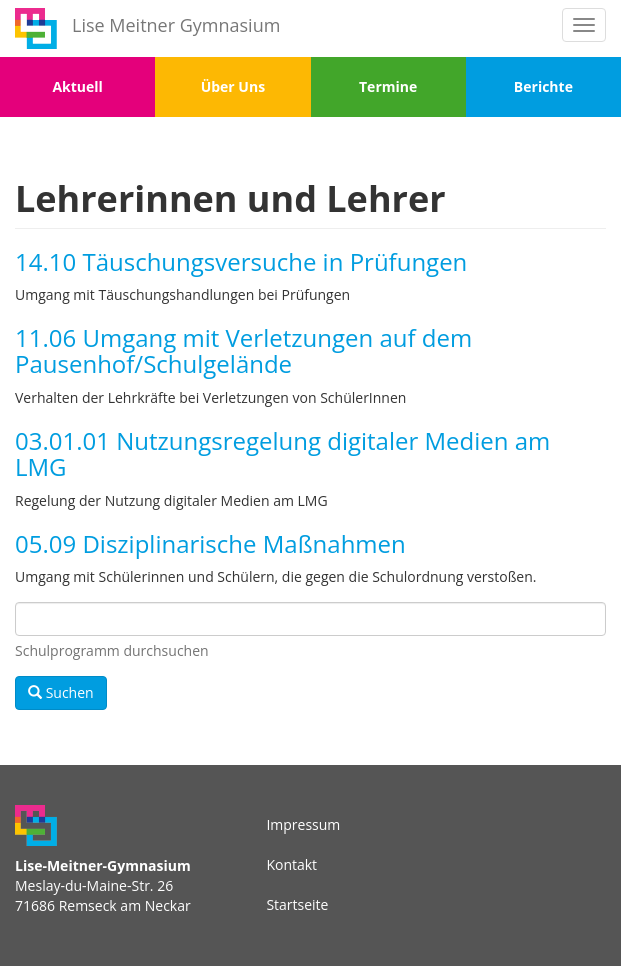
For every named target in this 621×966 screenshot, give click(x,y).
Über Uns (233, 86)
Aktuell (77, 86)
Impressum (303, 824)
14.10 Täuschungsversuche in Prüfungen (241, 261)
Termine (388, 86)
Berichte (543, 86)
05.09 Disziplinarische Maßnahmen (210, 543)
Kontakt (291, 864)
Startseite (297, 904)
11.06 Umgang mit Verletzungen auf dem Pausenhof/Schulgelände (243, 350)
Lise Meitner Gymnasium (176, 25)
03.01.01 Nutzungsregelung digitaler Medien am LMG (282, 453)
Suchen (61, 692)
